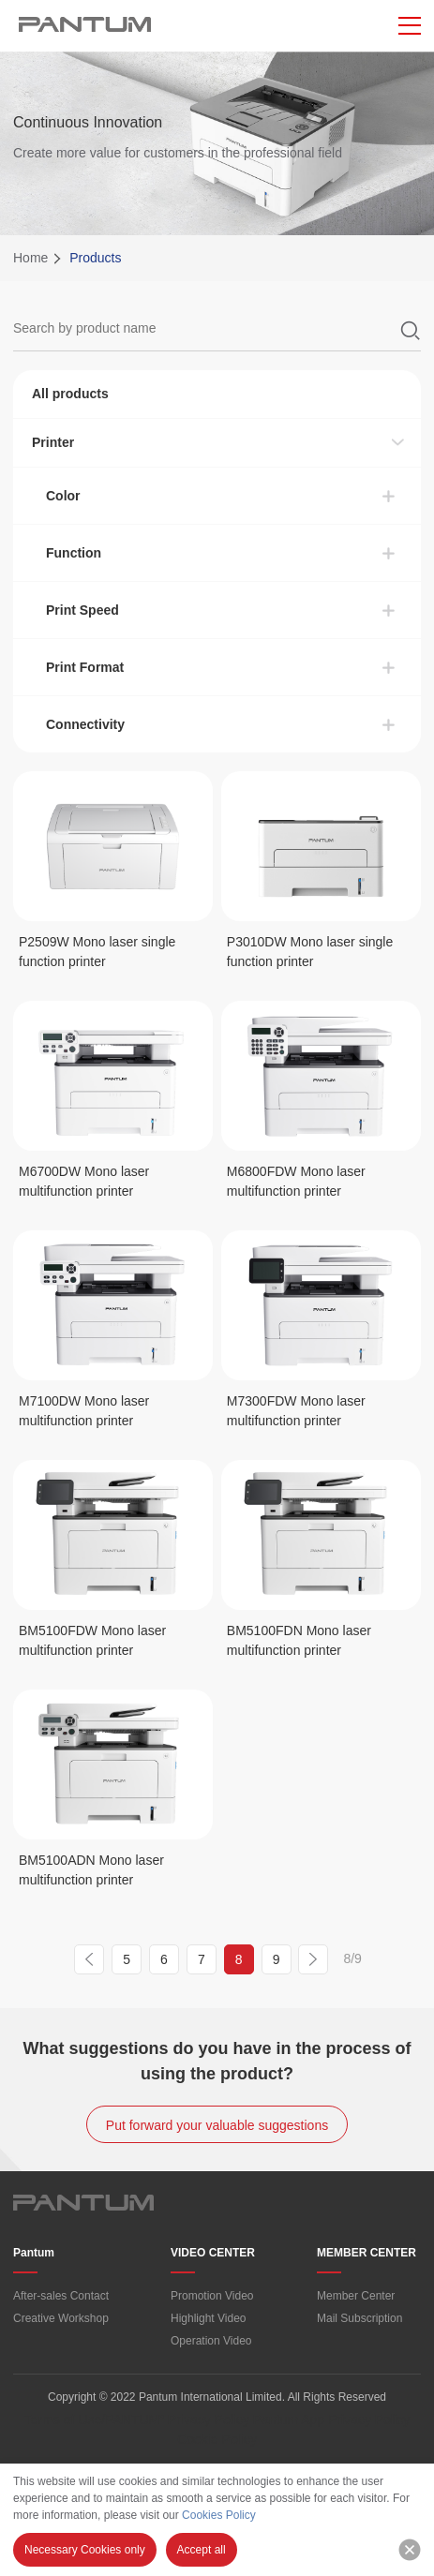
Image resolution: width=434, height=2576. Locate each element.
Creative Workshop (61, 2318)
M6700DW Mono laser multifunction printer (84, 1181)
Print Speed (82, 610)
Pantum (33, 2252)
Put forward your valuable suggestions (217, 2125)
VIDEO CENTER (213, 2252)
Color (63, 495)
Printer (53, 442)
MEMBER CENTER (366, 2252)
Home (30, 257)
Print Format (85, 667)
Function (73, 552)
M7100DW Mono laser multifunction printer (84, 1410)
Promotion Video (212, 2295)
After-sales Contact (61, 2295)
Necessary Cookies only (84, 2549)
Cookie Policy (217, 2439)
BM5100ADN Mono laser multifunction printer (91, 1870)
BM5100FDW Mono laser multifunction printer (92, 1640)
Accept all (201, 2549)
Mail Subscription (359, 2318)
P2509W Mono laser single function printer (97, 951)
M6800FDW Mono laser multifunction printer (296, 1181)
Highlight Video (209, 2318)
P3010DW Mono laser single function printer (310, 951)
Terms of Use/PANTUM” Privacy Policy (136, 2419)
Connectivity (85, 724)
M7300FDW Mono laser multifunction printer (296, 1410)
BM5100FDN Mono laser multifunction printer (299, 1640)
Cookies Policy (219, 2515)
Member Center (356, 2295)
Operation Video (211, 2340)
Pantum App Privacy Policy (331, 2419)
